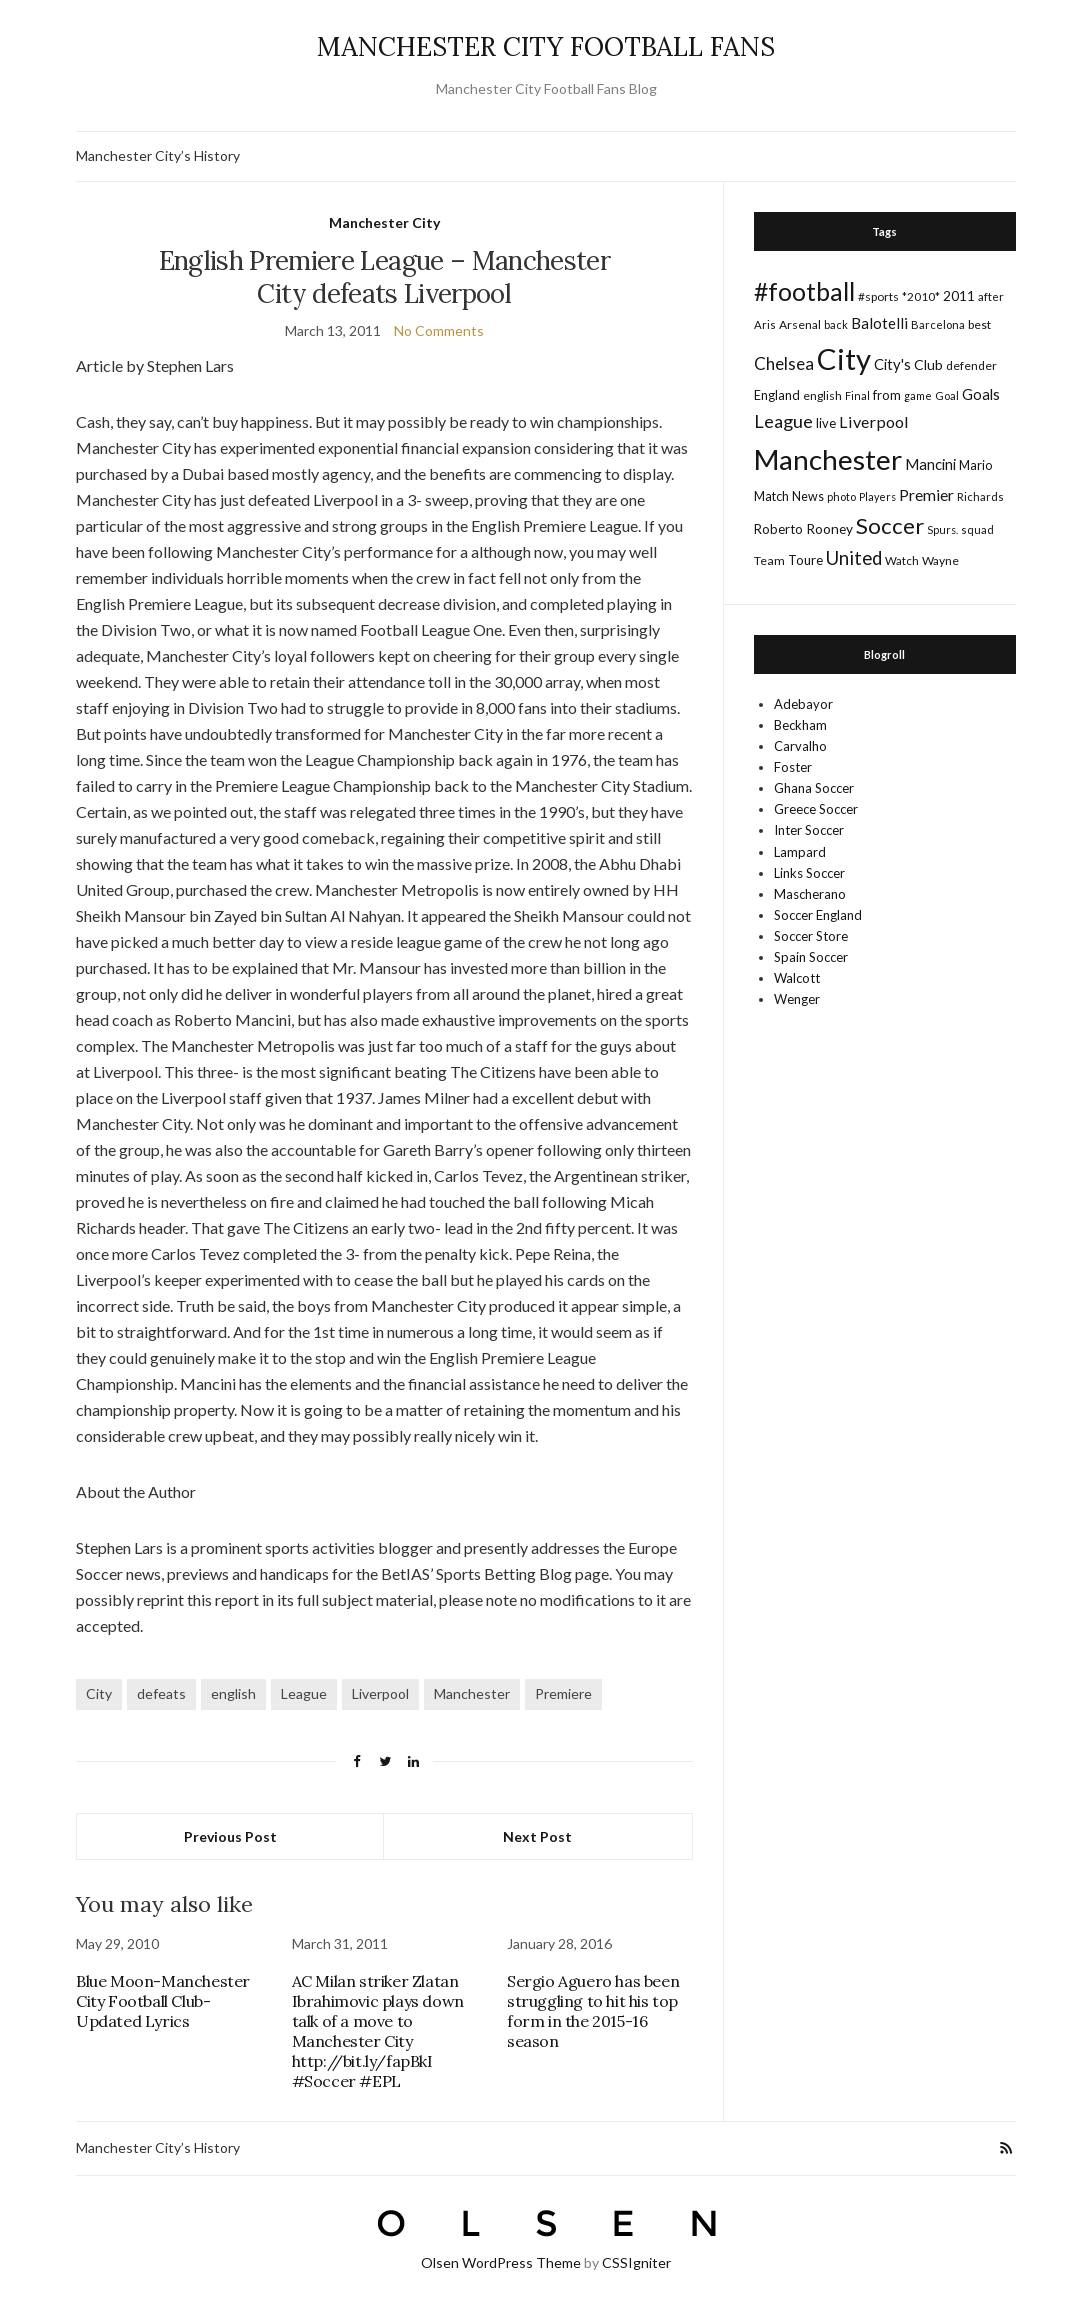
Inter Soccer (809, 830)
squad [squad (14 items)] (977, 529)
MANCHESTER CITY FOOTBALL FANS (546, 46)
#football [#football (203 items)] (804, 291)
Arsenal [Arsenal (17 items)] (800, 324)
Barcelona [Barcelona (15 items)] (938, 324)
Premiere (563, 1693)
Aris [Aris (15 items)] (765, 324)
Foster (793, 767)
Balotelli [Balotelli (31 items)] (879, 323)
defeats (161, 1693)
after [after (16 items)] (991, 296)
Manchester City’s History (158, 155)
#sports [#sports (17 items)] (878, 296)
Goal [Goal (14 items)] (947, 395)
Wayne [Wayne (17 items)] (940, 560)
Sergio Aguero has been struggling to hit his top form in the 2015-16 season (593, 2011)
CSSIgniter (636, 2262)
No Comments (439, 330)
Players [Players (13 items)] (877, 496)
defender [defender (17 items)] (971, 365)
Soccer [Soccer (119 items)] (890, 525)
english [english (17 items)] (822, 395)
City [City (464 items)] (844, 358)
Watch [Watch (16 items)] (902, 560)
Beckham (800, 725)
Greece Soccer (816, 809)
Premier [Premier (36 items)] (926, 494)
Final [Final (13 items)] (857, 395)
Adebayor (803, 704)
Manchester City (384, 222)
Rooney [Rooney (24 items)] (829, 528)
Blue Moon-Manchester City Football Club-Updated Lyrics (163, 2001)
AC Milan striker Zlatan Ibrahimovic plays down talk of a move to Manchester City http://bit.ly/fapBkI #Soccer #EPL (378, 2031)
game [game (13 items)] (918, 395)
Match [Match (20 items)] (771, 496)
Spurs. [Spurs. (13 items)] (942, 529)
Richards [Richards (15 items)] (980, 496)
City (99, 1693)
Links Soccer (809, 873)
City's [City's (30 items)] (892, 364)
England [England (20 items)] (777, 395)
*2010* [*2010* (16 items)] (921, 296)
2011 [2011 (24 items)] (959, 295)
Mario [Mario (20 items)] (975, 465)
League (304, 1693)
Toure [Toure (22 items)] (805, 560)
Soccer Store (811, 936)
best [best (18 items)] (979, 324)
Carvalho (800, 746)
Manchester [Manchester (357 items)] (828, 459)
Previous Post (230, 1836)
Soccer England (818, 915)
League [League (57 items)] (783, 421)
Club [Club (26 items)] (928, 364)
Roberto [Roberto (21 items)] (778, 529)
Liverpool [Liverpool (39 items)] (874, 421)
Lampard (800, 852)
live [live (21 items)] (826, 423)
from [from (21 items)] (887, 395)
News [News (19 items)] (808, 496)
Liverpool (380, 1693)
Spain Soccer (811, 957)
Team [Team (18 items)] (769, 560)
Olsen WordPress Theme (501, 2262)
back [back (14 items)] (836, 324)
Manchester (472, 1693)
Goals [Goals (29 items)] (981, 394)
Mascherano (810, 894)
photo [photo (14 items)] (841, 496)
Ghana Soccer (814, 788)
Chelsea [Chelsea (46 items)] (784, 363)
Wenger (797, 999)
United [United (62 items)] (854, 558)
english (233, 1693)
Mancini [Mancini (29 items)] (930, 464)
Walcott (797, 978)
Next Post (537, 1836)
